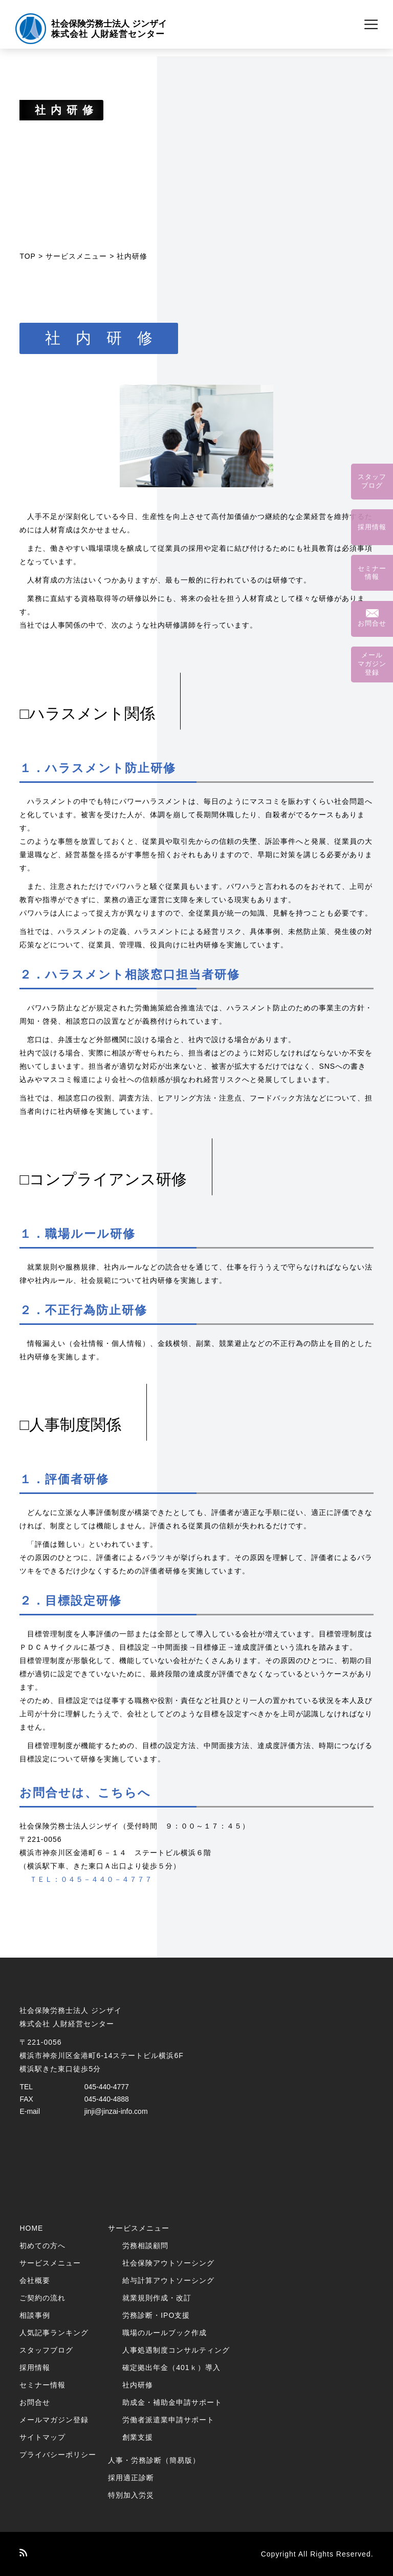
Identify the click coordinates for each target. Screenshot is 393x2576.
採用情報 (34, 2367)
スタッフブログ (46, 2350)
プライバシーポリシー (57, 2454)
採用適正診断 (131, 2478)
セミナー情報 (42, 2385)
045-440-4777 (106, 2087)
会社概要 (34, 2280)
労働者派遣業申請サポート (168, 2420)
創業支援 (137, 2437)
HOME (31, 2228)
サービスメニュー (76, 256)
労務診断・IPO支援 (156, 2315)
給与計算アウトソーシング (168, 2280)
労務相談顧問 (145, 2245)
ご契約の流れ (42, 2298)
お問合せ (34, 2402)
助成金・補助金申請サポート (172, 2402)
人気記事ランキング (54, 2333)
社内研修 (137, 2385)
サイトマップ (42, 2437)
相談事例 (34, 2315)
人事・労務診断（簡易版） (154, 2460)
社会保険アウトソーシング (168, 2263)
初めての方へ (42, 2245)
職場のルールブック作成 (164, 2333)
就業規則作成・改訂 (156, 2298)
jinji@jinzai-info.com (116, 2111)
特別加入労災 (131, 2495)
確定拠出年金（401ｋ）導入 (171, 2367)
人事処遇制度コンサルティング (176, 2350)
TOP (27, 256)
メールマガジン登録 (54, 2420)
